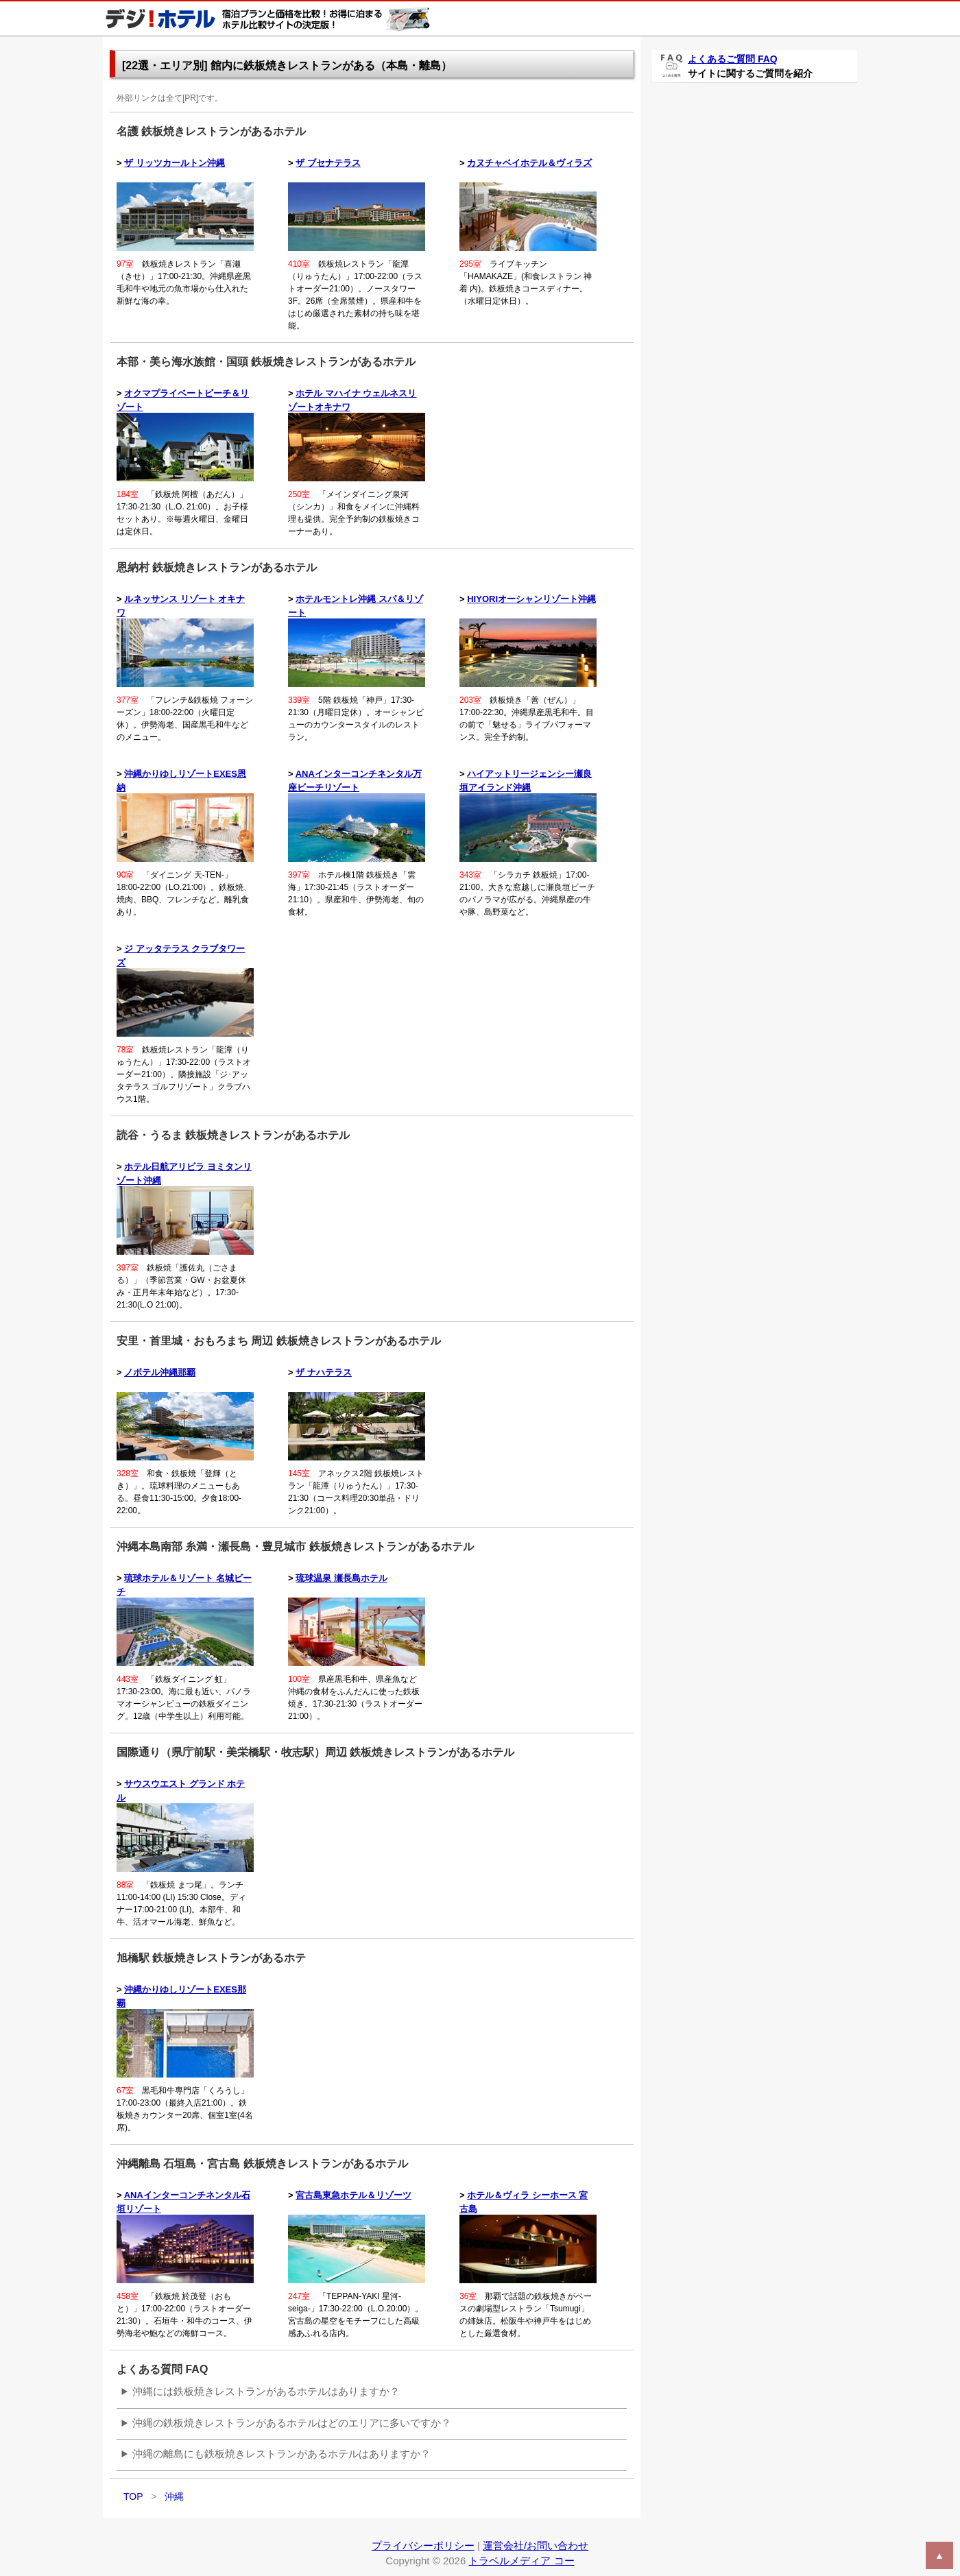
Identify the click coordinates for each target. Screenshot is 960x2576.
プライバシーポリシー (423, 2545)
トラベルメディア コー (521, 2560)
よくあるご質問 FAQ (733, 58)
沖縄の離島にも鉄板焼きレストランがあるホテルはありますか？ (281, 2453)
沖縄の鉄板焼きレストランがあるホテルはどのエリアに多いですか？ (291, 2423)
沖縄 (174, 2496)
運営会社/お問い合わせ (535, 2545)
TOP (133, 2496)
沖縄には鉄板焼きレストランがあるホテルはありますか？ (266, 2391)
